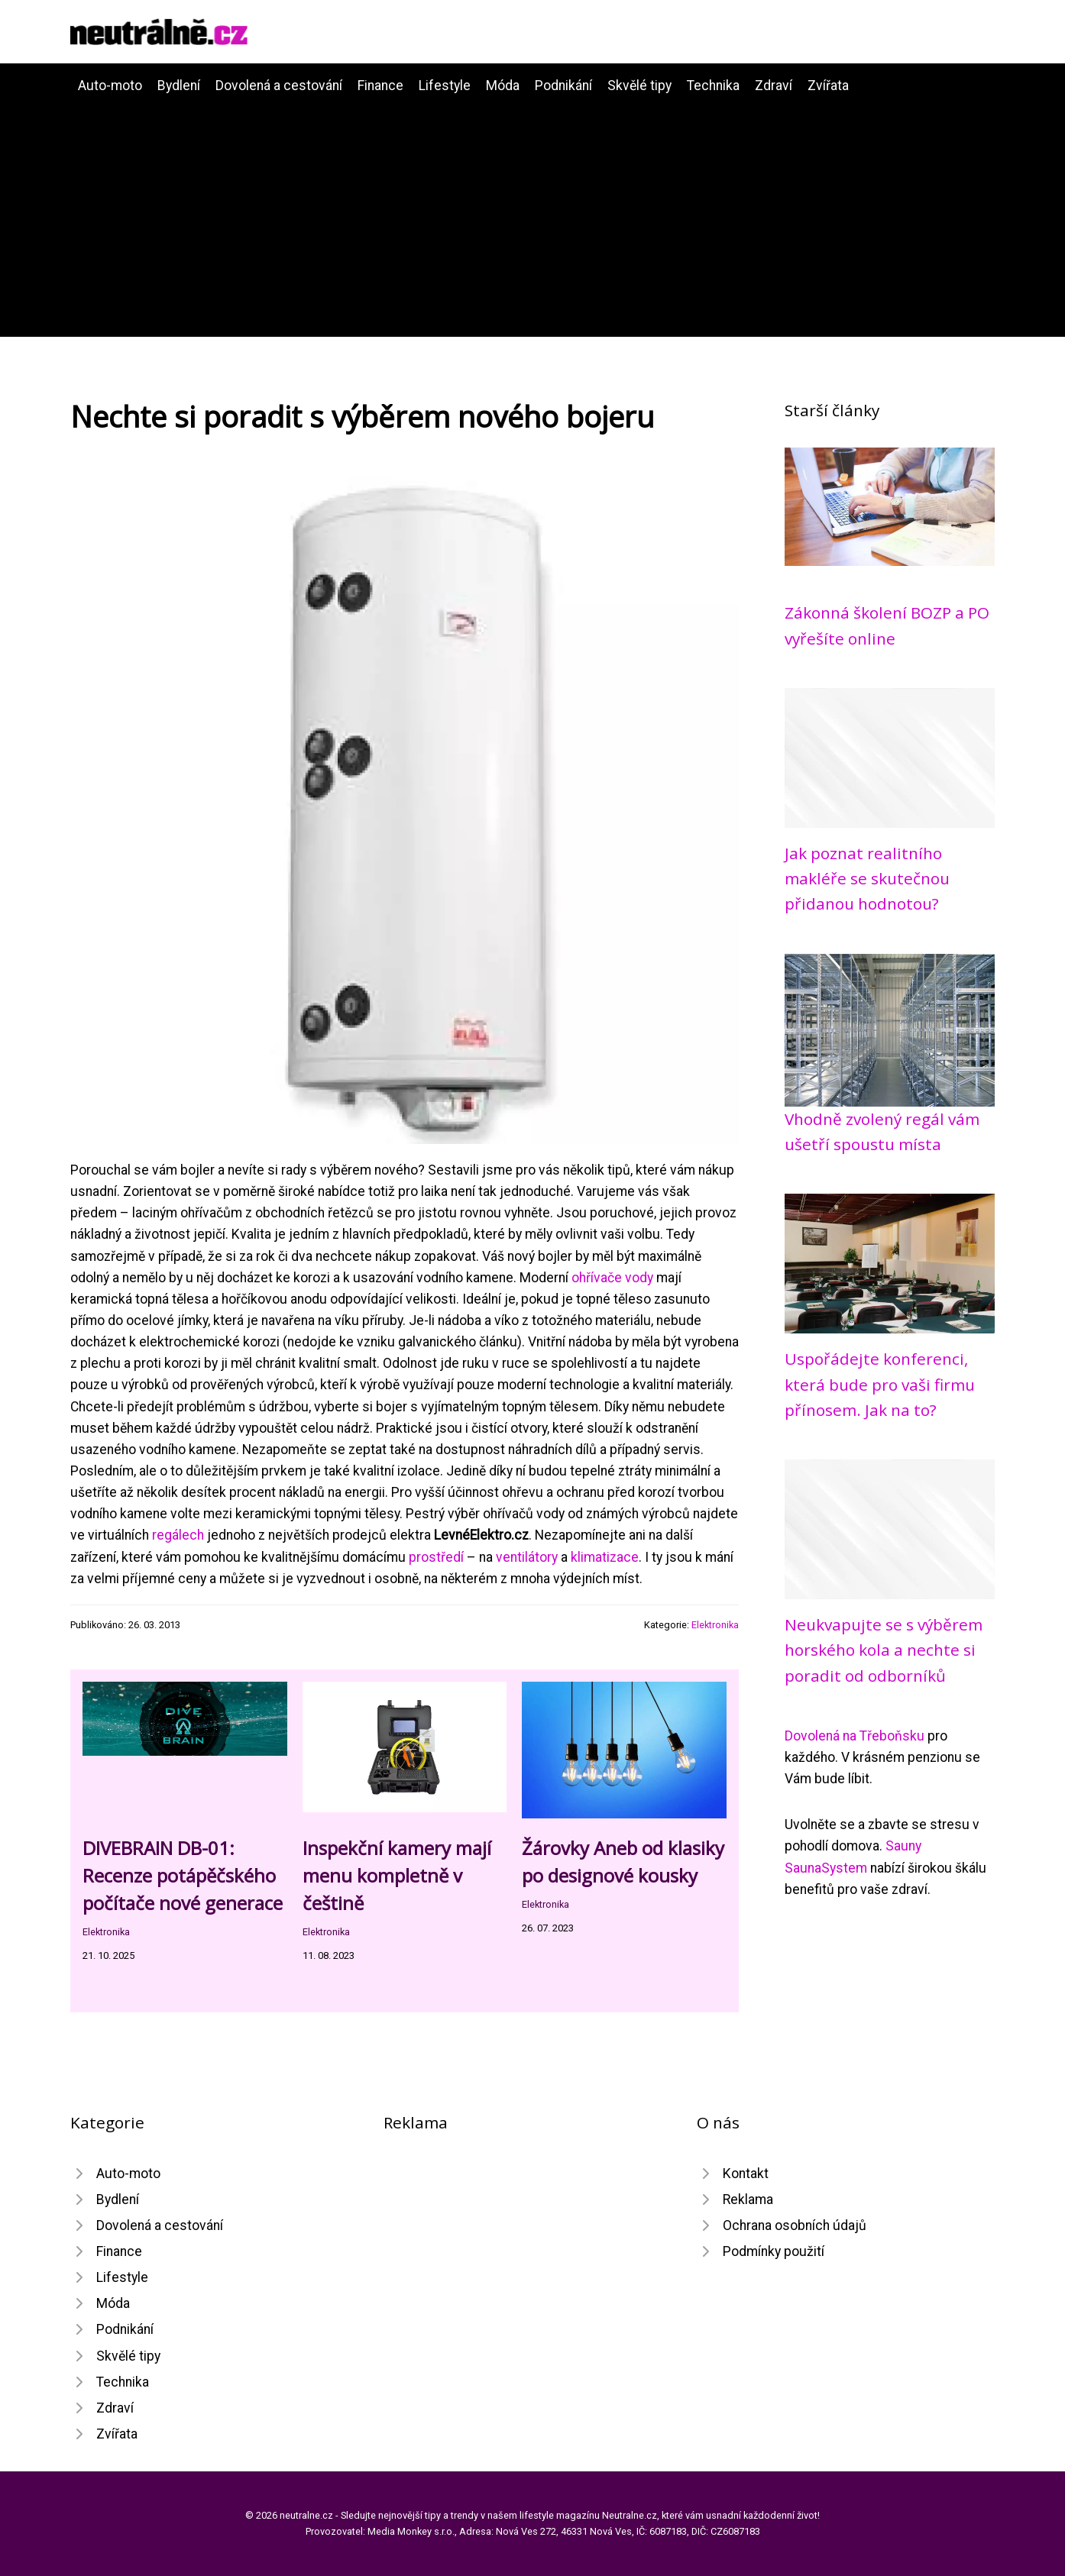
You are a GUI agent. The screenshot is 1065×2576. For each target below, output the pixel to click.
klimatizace (605, 1557)
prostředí (436, 1557)
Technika (713, 85)
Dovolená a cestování (278, 85)
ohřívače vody (612, 1277)
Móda (503, 85)
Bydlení (178, 85)
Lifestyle (445, 85)
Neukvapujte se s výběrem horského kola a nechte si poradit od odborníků (883, 1650)
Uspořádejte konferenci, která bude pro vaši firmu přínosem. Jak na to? (880, 1384)
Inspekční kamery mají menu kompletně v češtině (397, 1875)
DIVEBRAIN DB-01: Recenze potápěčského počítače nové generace (183, 1875)
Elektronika (715, 1625)
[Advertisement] (532, 211)
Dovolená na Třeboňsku (854, 1736)
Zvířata (828, 85)
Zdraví (773, 85)
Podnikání (563, 85)
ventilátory (527, 1557)
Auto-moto (110, 85)
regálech (178, 1535)
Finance (380, 85)
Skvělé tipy (639, 85)
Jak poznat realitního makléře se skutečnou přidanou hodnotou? (867, 878)
